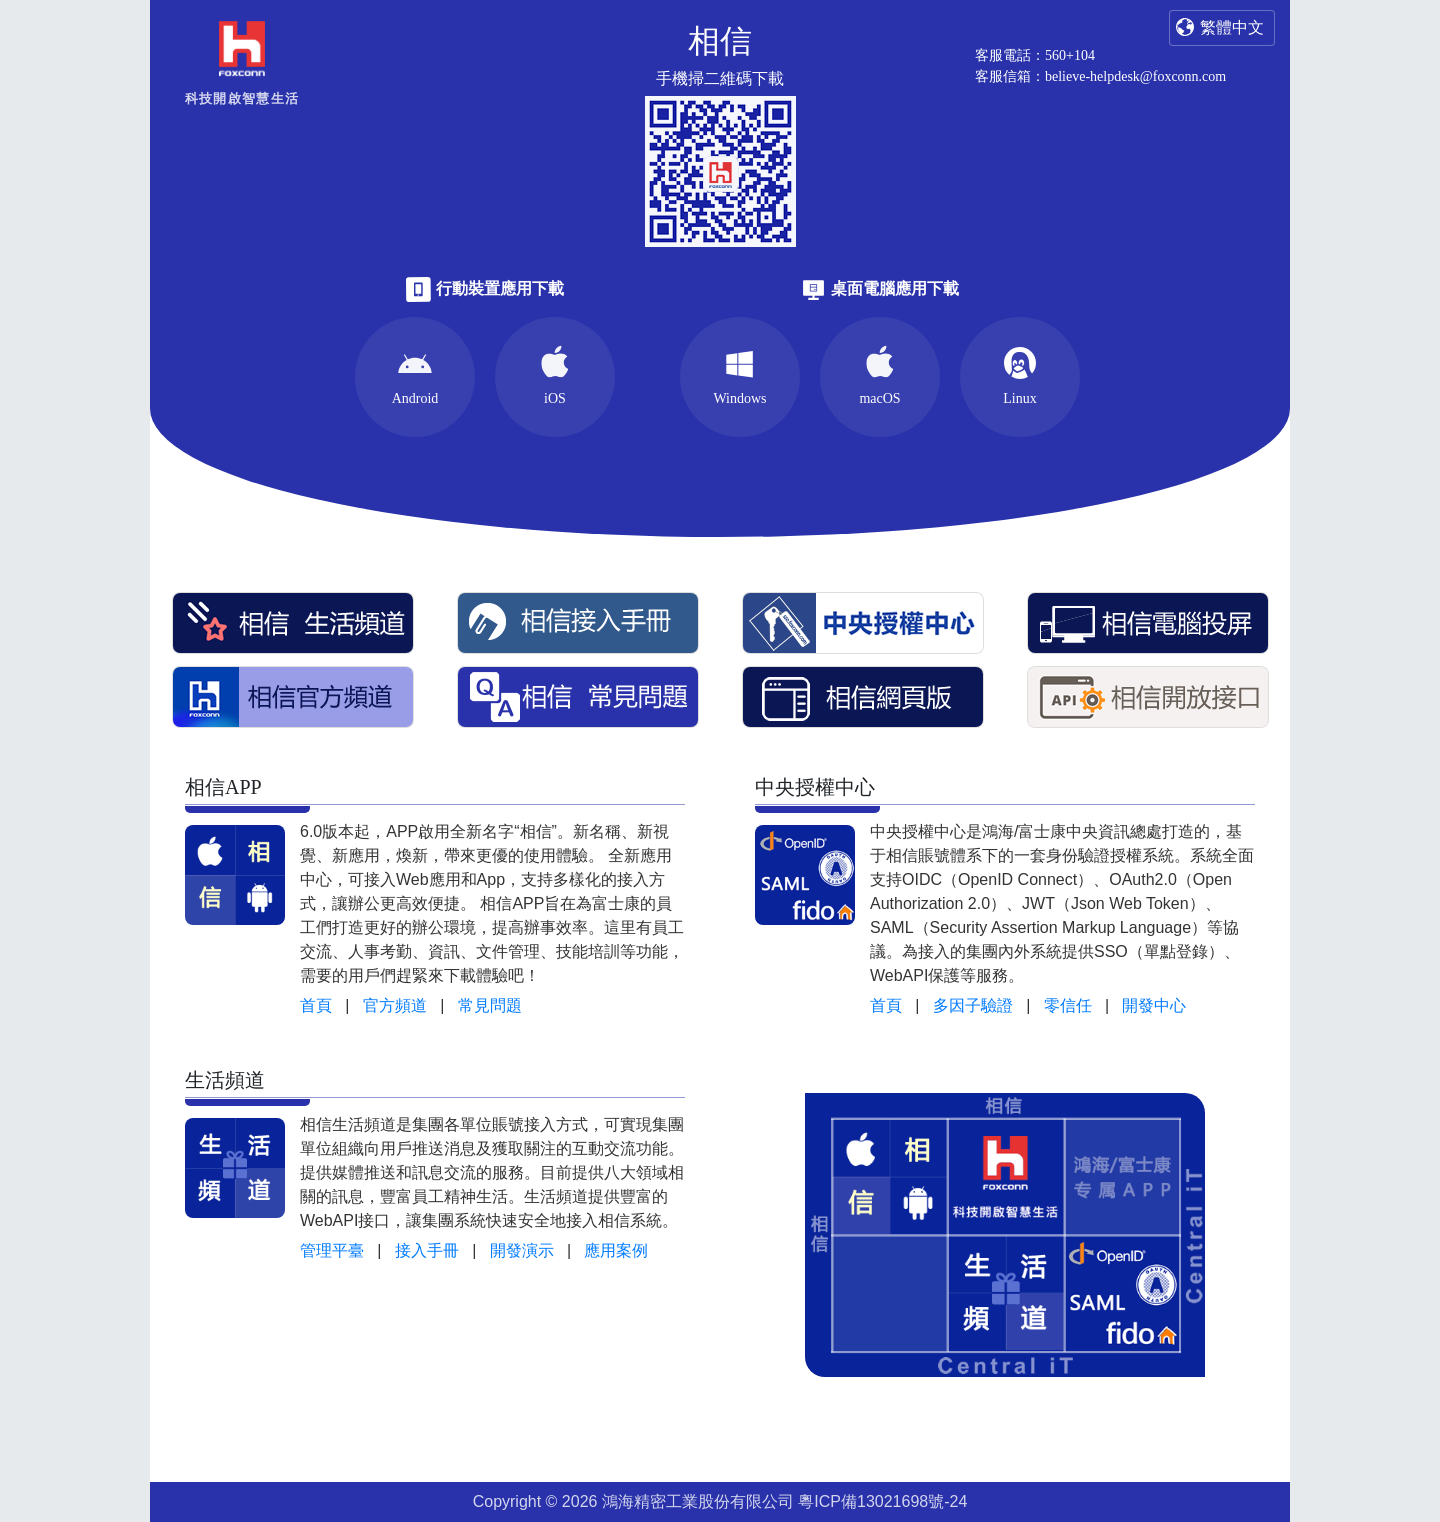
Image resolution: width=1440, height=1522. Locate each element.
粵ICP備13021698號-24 (882, 1501)
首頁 (316, 1005)
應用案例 (616, 1250)
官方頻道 (395, 1005)
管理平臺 (332, 1250)
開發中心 (1154, 1005)
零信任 (1068, 1005)
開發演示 (522, 1250)
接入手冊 (427, 1250)
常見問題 (490, 1005)
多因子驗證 (973, 1005)
